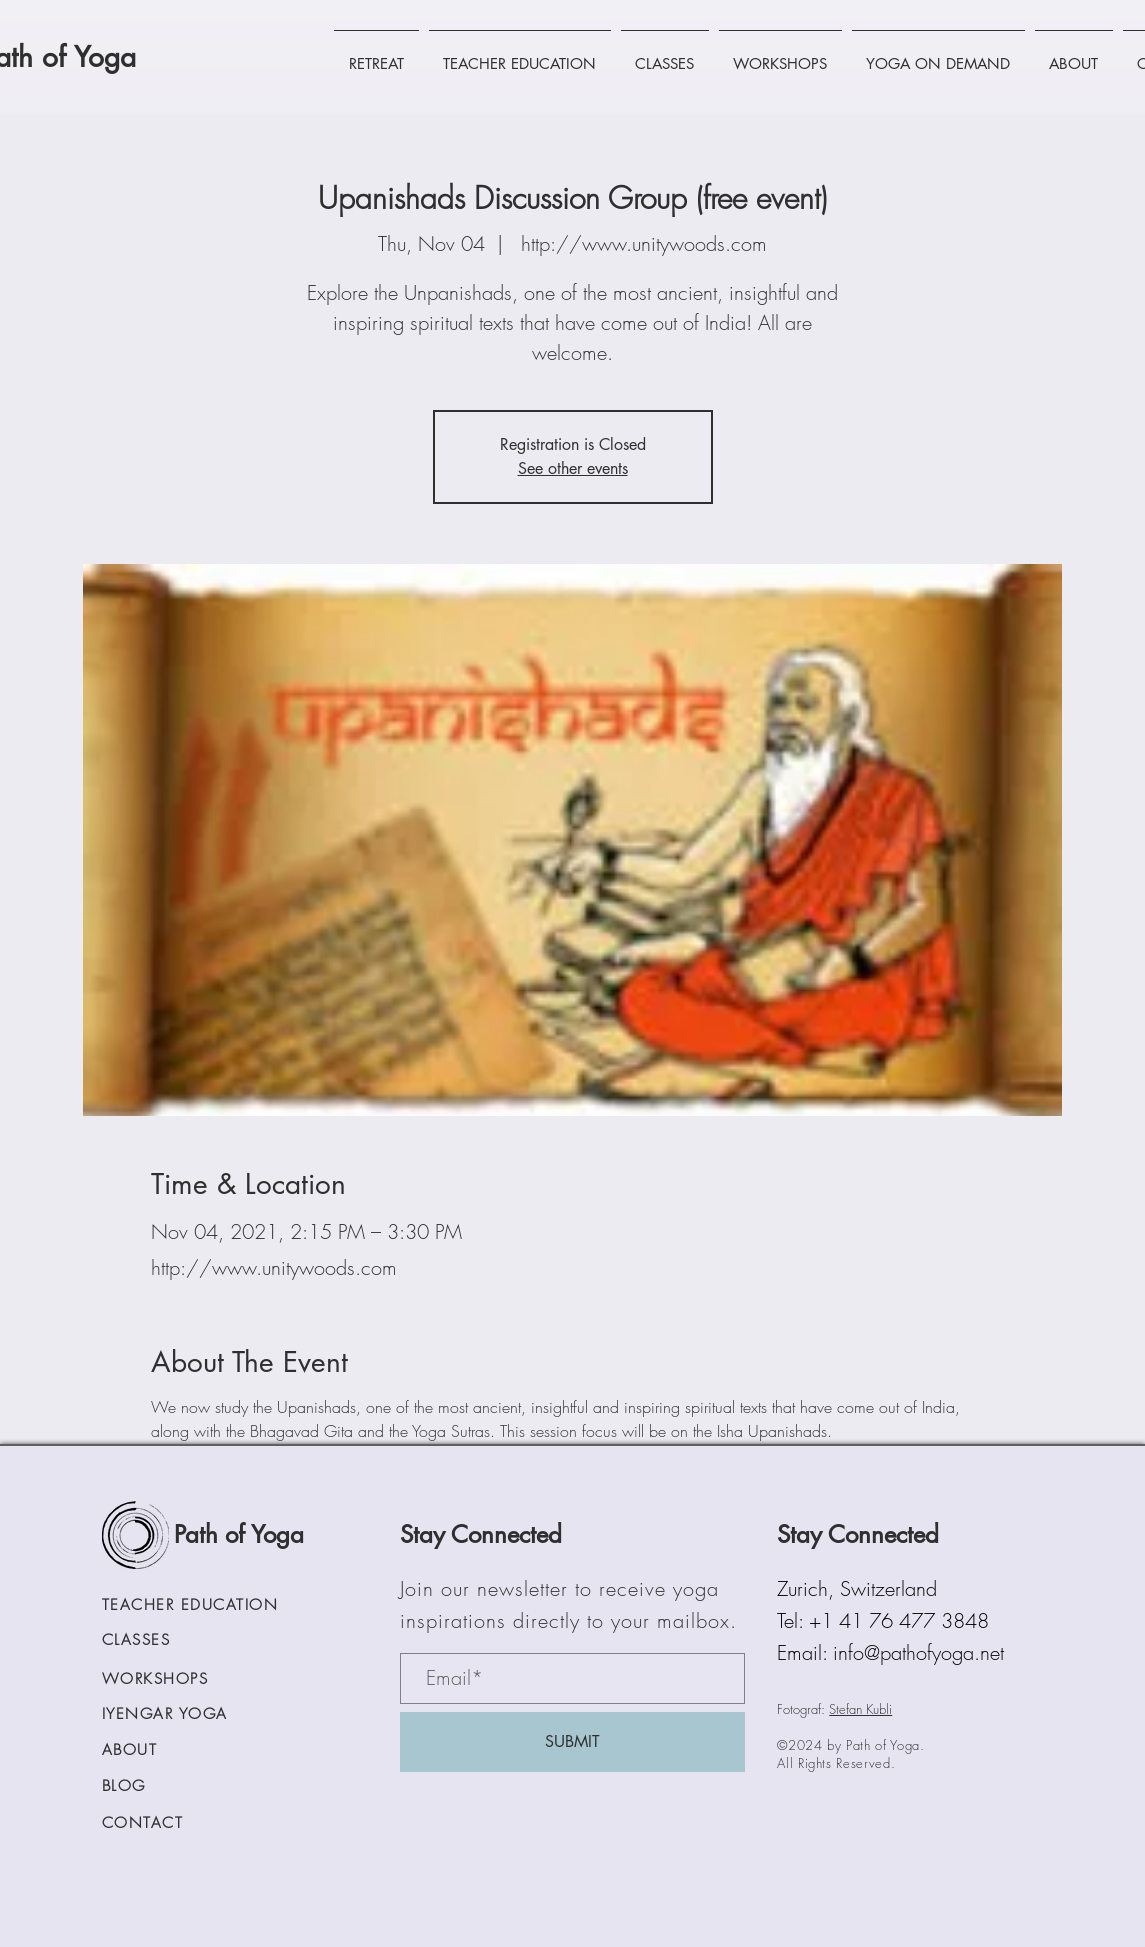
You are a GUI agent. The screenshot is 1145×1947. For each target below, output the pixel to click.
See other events (573, 468)
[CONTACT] (184, 1823)
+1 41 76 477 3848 (899, 1620)
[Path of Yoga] (248, 1535)
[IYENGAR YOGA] (184, 1714)
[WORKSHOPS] (184, 1679)
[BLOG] (184, 1786)
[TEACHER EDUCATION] (217, 1605)
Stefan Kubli (860, 1709)
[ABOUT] (165, 1750)
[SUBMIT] (572, 1742)
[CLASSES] (184, 1640)
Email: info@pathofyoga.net (890, 1652)
